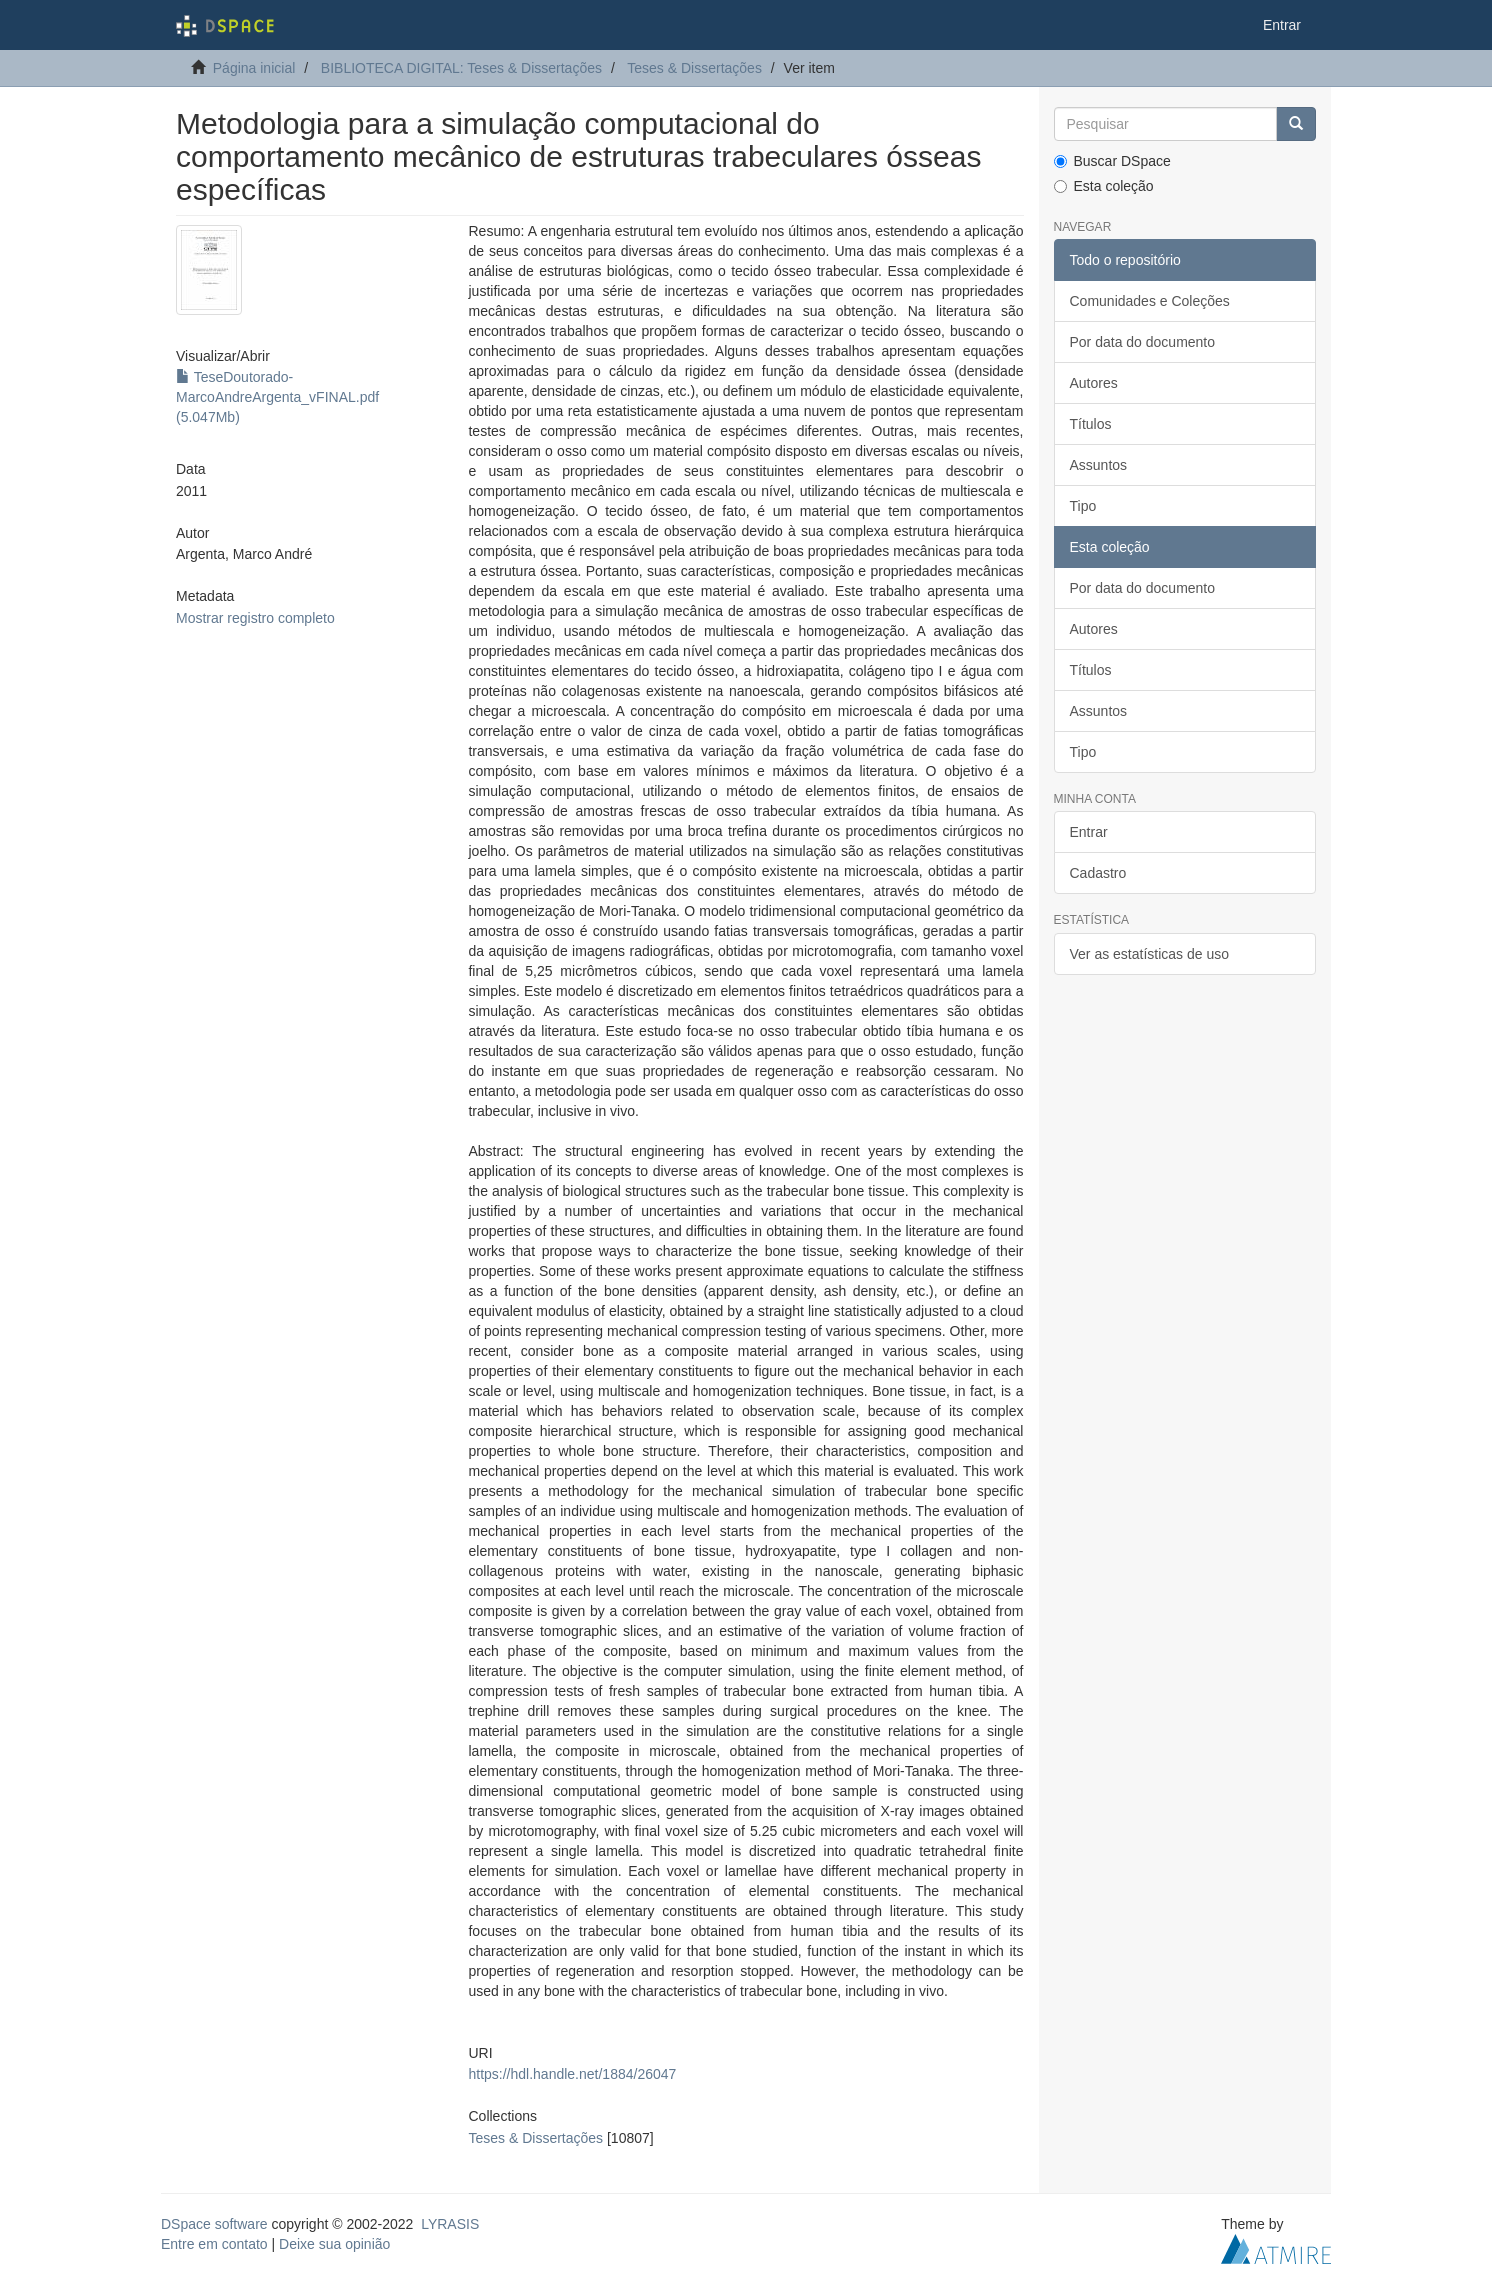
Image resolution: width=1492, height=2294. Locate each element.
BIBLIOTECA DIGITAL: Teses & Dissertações (461, 68)
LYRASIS (450, 2224)
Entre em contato (214, 2244)
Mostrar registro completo (255, 618)
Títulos (1091, 424)
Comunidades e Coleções (1150, 301)
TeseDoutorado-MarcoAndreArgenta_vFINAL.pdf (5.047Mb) (277, 397)
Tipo (1083, 506)
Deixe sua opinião (334, 2244)
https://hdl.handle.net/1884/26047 (572, 2074)
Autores (1094, 383)
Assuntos (1099, 465)
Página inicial (254, 68)
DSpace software (214, 2224)
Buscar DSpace (1112, 161)
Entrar (1089, 832)
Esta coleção (1104, 186)
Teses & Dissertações (694, 68)
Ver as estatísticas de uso (1150, 954)
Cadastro (1098, 873)
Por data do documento (1143, 342)
